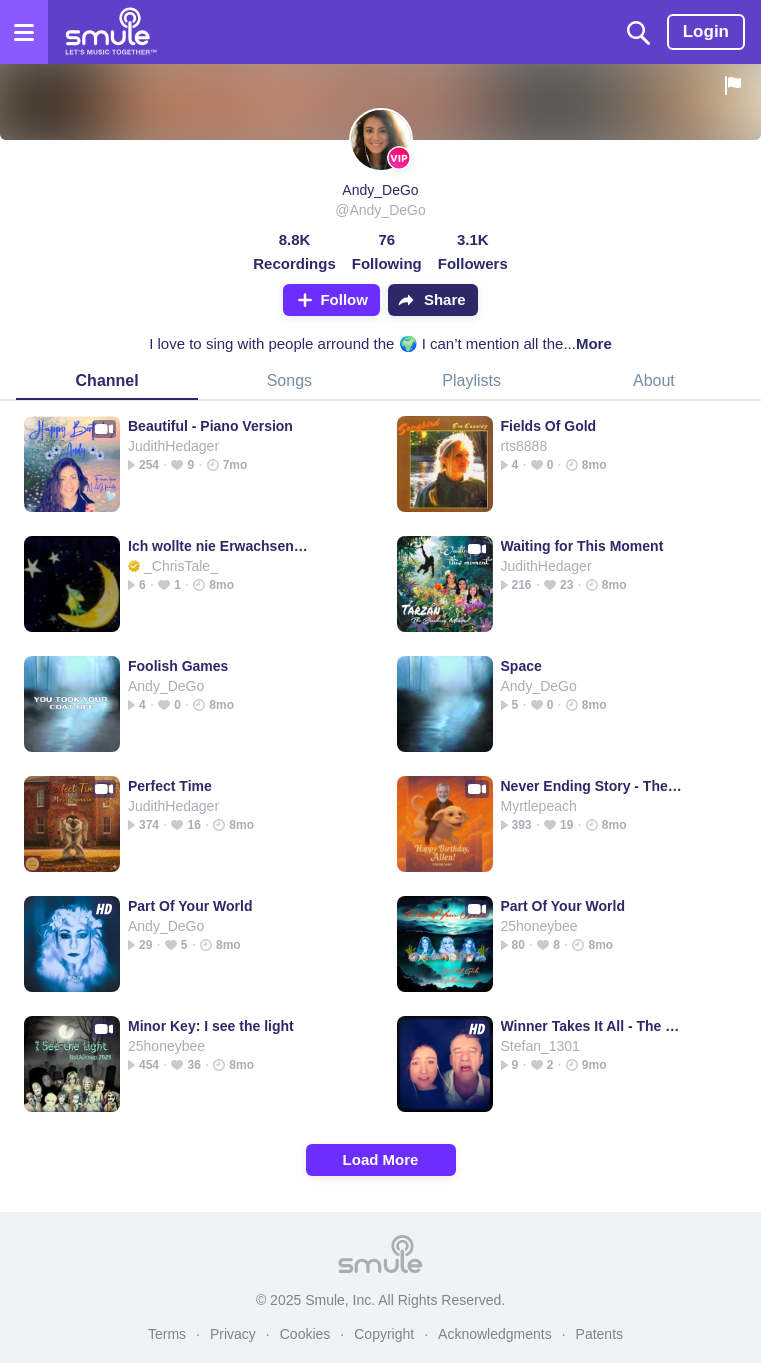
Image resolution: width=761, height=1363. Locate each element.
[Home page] (110, 32)
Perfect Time (170, 786)
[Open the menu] (24, 32)
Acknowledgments (495, 1334)
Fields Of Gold (549, 426)
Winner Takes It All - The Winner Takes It (592, 1026)
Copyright (384, 1334)
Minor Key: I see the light (211, 1026)
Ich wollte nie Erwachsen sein (219, 546)
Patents (599, 1334)
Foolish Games (178, 666)
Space (521, 666)
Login (706, 31)
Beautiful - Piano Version (210, 426)
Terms (167, 1334)
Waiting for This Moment (582, 546)
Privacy (233, 1334)
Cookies (305, 1334)
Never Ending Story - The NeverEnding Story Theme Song (592, 786)
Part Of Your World (190, 906)
